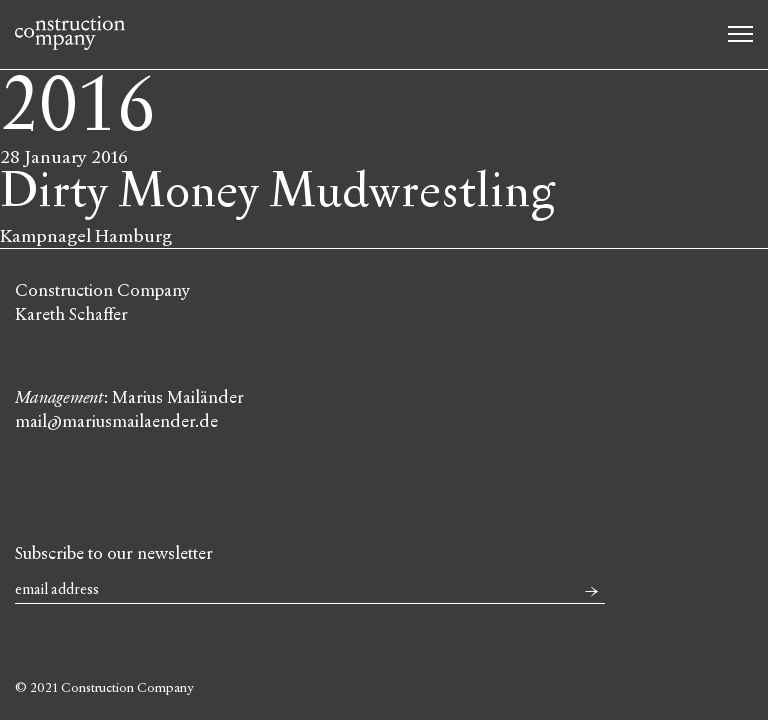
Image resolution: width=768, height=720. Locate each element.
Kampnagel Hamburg (86, 236)
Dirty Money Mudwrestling (277, 191)
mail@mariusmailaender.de (116, 421)
